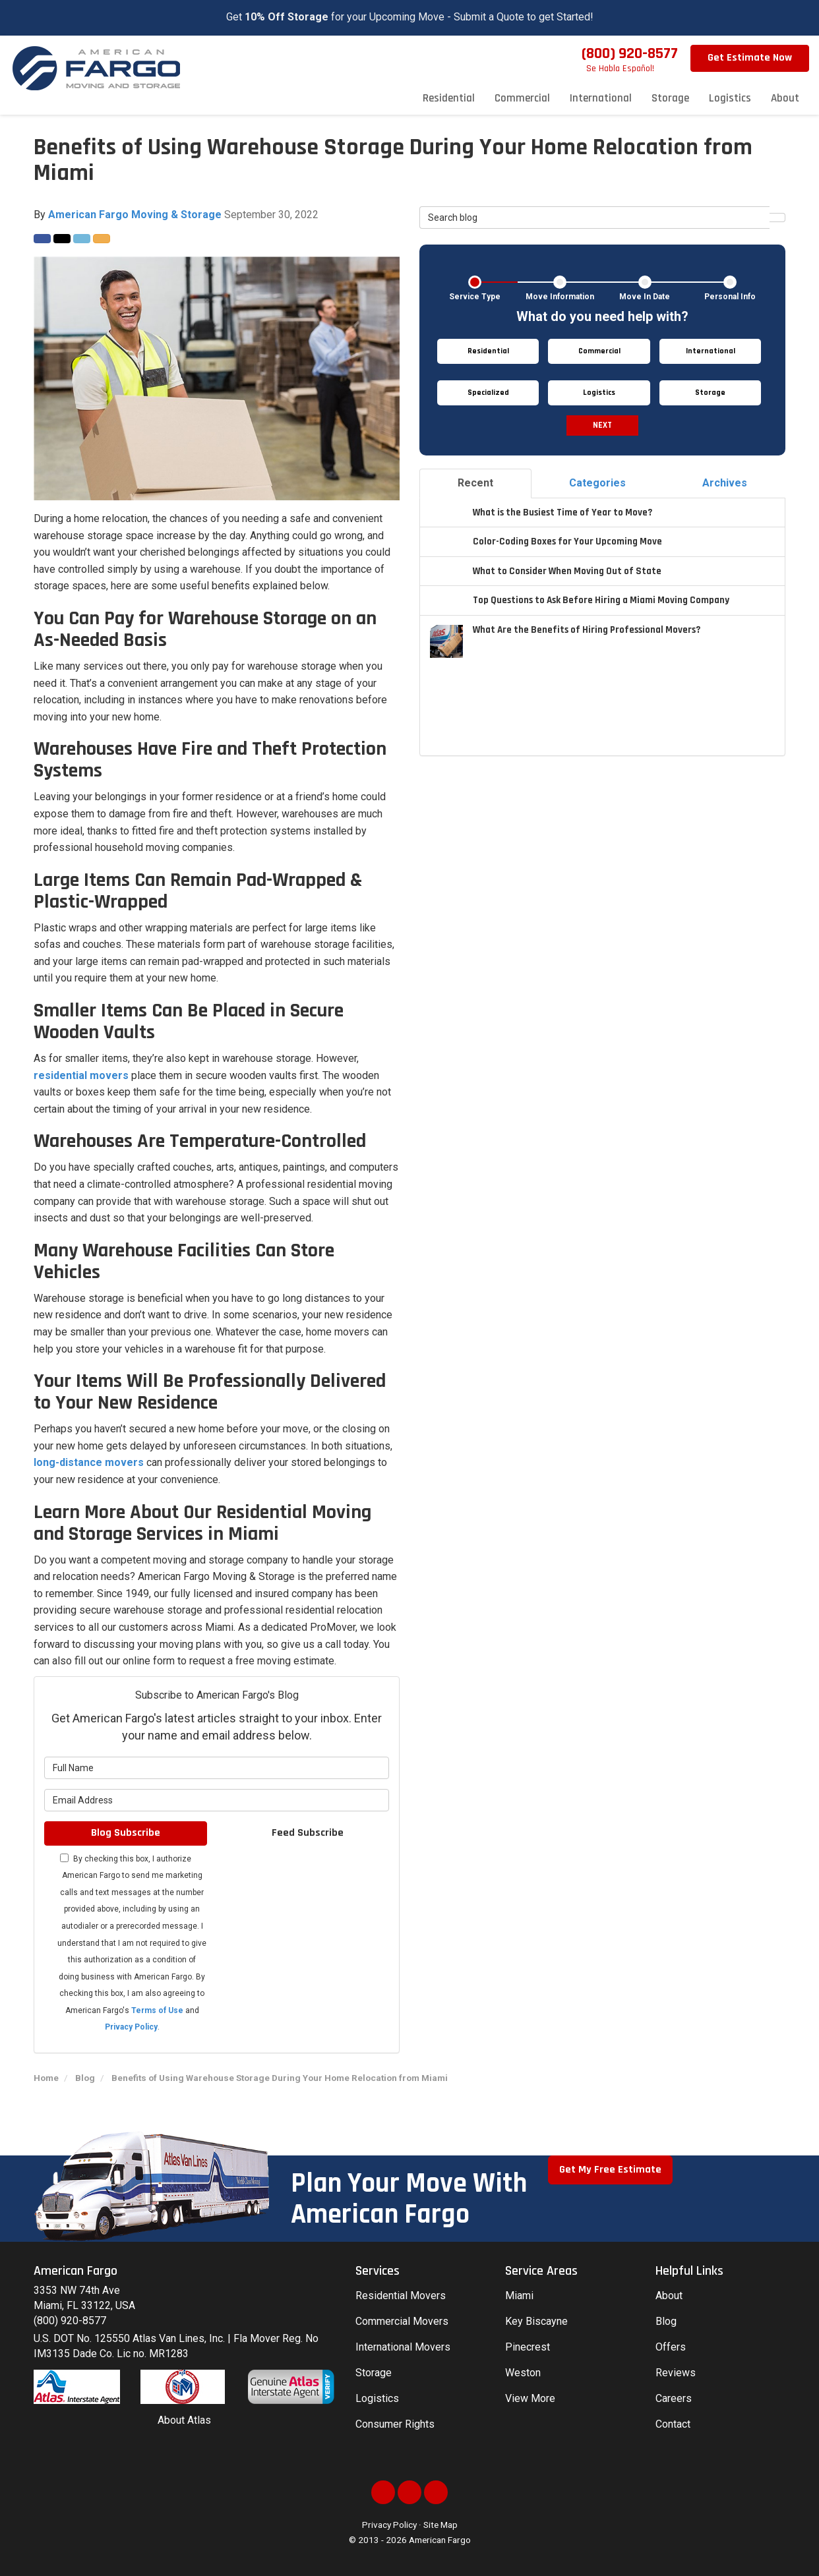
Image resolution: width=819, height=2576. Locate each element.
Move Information (560, 296)
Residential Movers (400, 2295)
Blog (666, 2321)
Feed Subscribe (308, 1833)
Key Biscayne (536, 2321)
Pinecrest (527, 2347)
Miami (519, 2295)
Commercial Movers (401, 2321)
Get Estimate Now (750, 58)
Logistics (377, 2398)
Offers (670, 2347)
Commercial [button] (522, 98)
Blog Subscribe (125, 1833)
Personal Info (730, 296)
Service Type (475, 296)
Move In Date (644, 296)
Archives (724, 483)
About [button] (785, 98)
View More (530, 2398)
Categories (597, 483)
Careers (673, 2398)
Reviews (675, 2372)
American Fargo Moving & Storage (135, 214)
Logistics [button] (730, 98)
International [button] (601, 98)
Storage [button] (670, 98)
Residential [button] (449, 98)
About (668, 2295)
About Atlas (184, 2420)
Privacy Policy (131, 2027)
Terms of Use (157, 2010)
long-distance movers (89, 1462)
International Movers (402, 2347)
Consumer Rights (395, 2424)
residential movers (81, 1075)
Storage (373, 2372)
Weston (523, 2372)
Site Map (440, 2524)
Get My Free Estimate (610, 2170)
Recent (475, 483)
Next (602, 425)
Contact (672, 2424)
